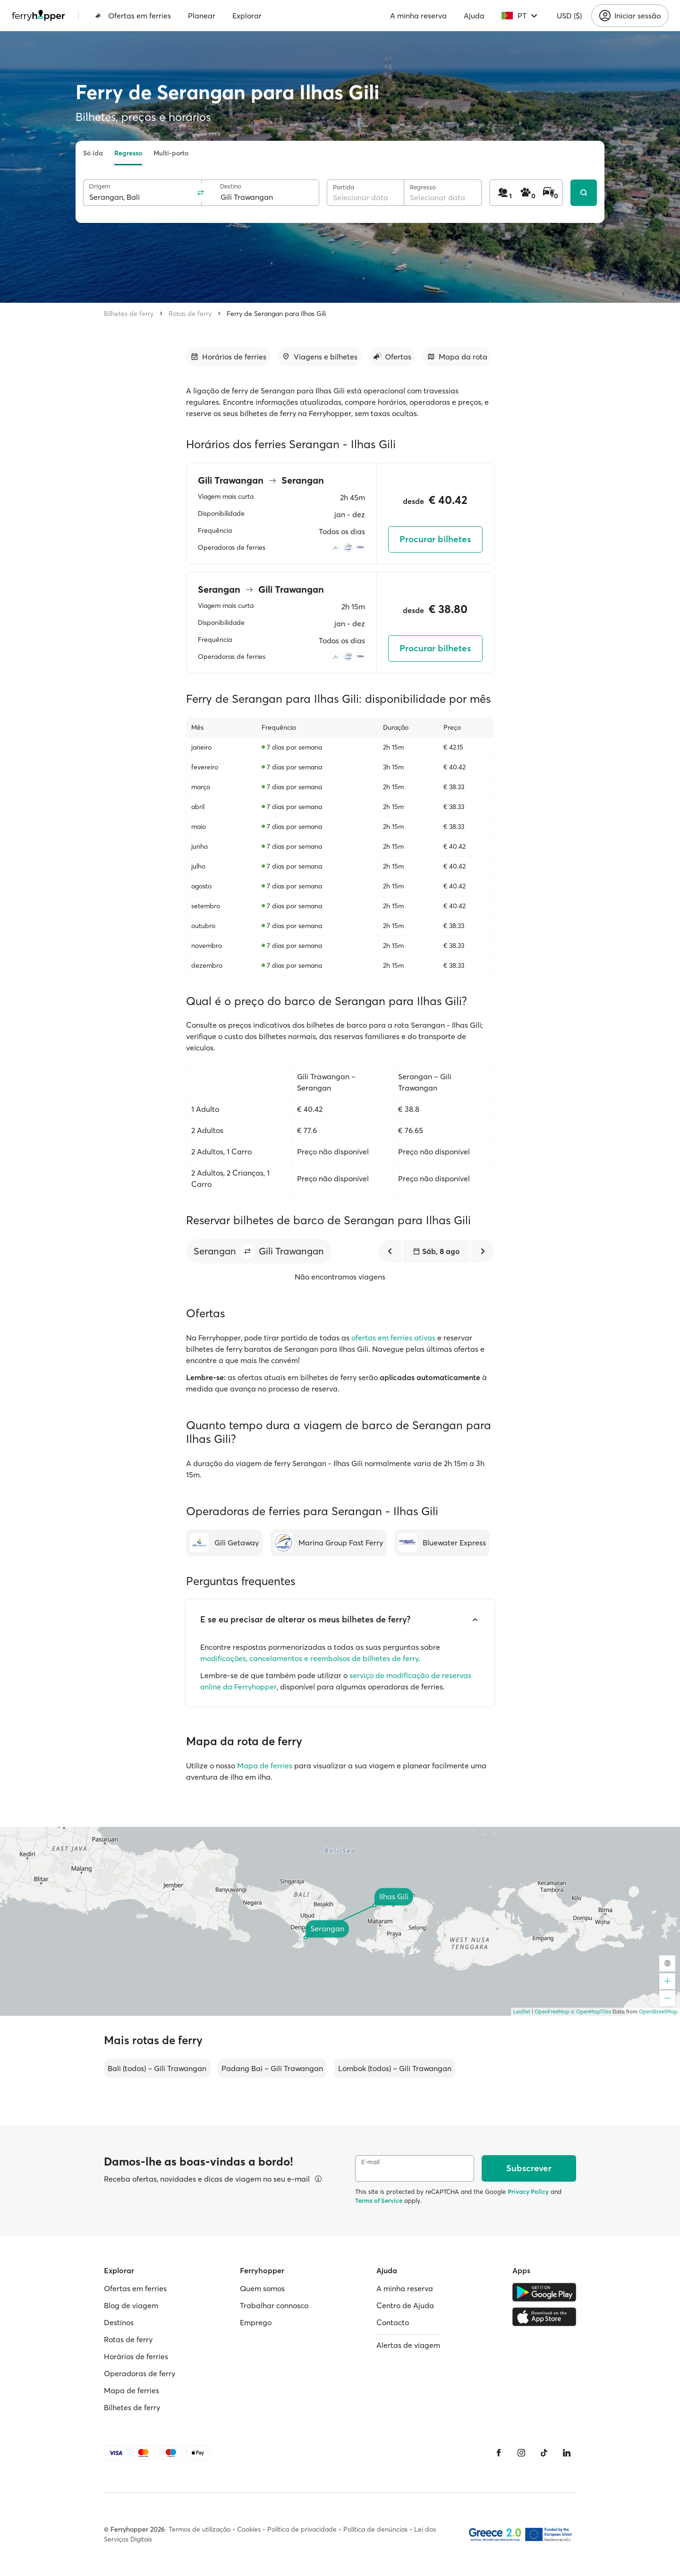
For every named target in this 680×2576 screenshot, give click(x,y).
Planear (201, 15)
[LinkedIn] (566, 2452)
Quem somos (262, 2288)
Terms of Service (378, 2200)
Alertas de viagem (408, 2345)
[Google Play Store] (544, 2292)
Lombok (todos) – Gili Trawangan (394, 2068)
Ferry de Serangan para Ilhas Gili (276, 313)
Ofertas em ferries (133, 15)
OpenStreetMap (658, 2011)
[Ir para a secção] (228, 356)
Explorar (247, 15)
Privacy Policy (528, 2191)
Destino (230, 186)
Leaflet (521, 2011)
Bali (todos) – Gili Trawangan (157, 2068)
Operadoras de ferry (139, 2373)
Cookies (249, 2529)
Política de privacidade (302, 2529)
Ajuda (474, 15)
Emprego (256, 2322)
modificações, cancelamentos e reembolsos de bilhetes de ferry (309, 1658)
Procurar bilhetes (435, 539)
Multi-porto (170, 153)
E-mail (370, 2162)
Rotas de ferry (190, 313)
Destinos (119, 2322)
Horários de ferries (136, 2356)
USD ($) (569, 15)
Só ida (93, 153)
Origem (99, 186)
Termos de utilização (199, 2529)
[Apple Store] (544, 2316)
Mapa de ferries (264, 1765)
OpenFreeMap (552, 2011)
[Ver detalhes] (318, 2179)
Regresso (128, 153)
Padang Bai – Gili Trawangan (272, 2068)
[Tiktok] (544, 2452)
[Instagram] (521, 2452)
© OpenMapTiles (591, 2011)
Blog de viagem (131, 2305)
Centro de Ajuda (405, 2305)
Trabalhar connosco (274, 2305)
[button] (247, 1251)
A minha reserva (418, 15)
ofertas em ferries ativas (393, 1337)
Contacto (392, 2322)
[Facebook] (498, 2452)
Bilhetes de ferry (128, 313)
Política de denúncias (375, 2529)
